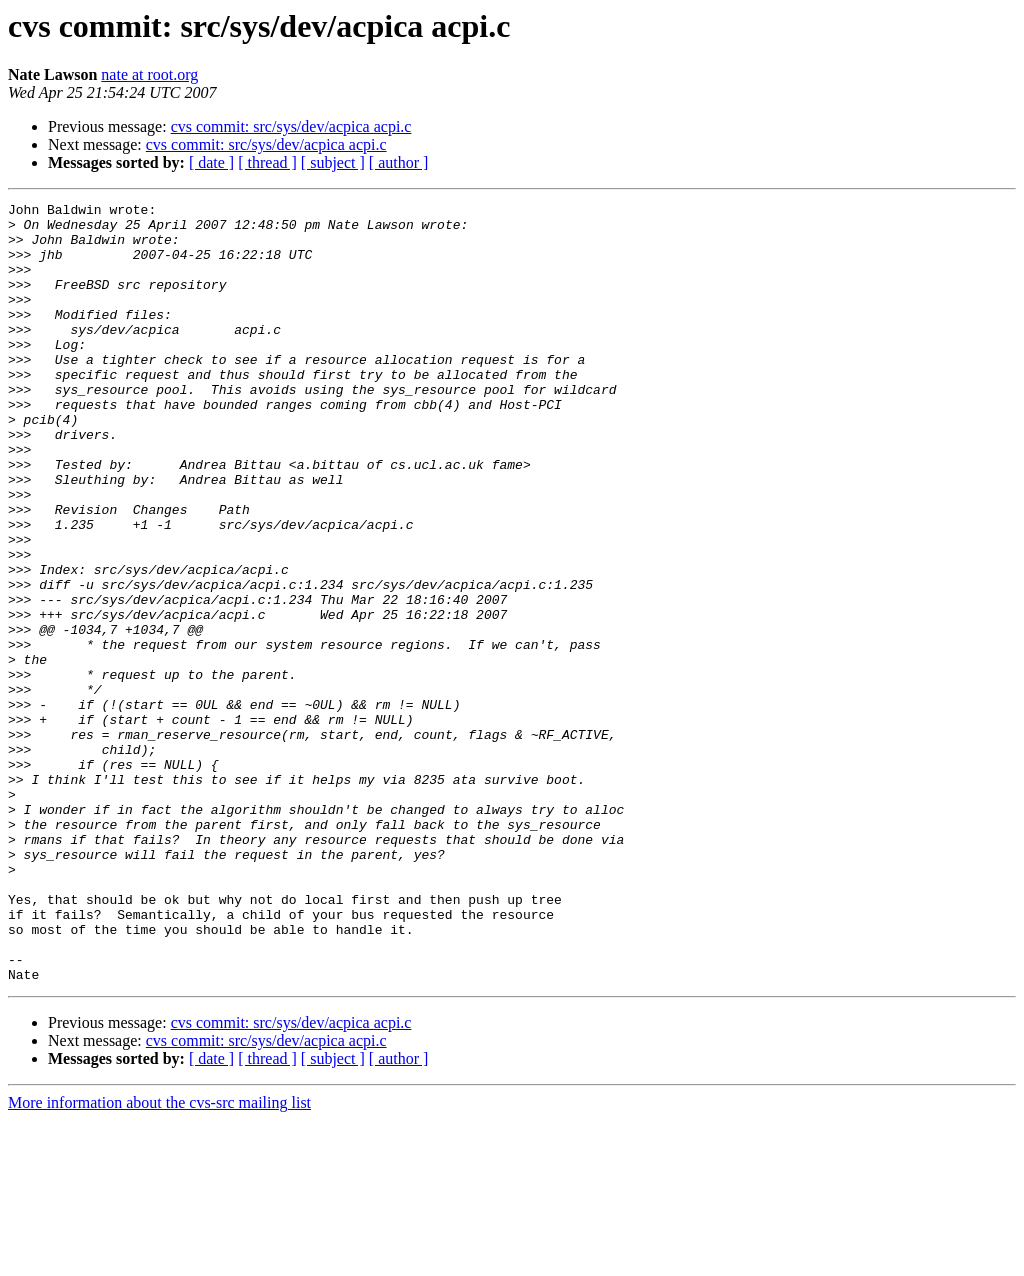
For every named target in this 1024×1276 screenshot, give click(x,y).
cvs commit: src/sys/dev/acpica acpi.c (291, 126)
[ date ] (211, 162)
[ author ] (399, 162)
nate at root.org (149, 74)
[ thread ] (267, 162)
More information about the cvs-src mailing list (159, 1258)
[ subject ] (333, 162)
